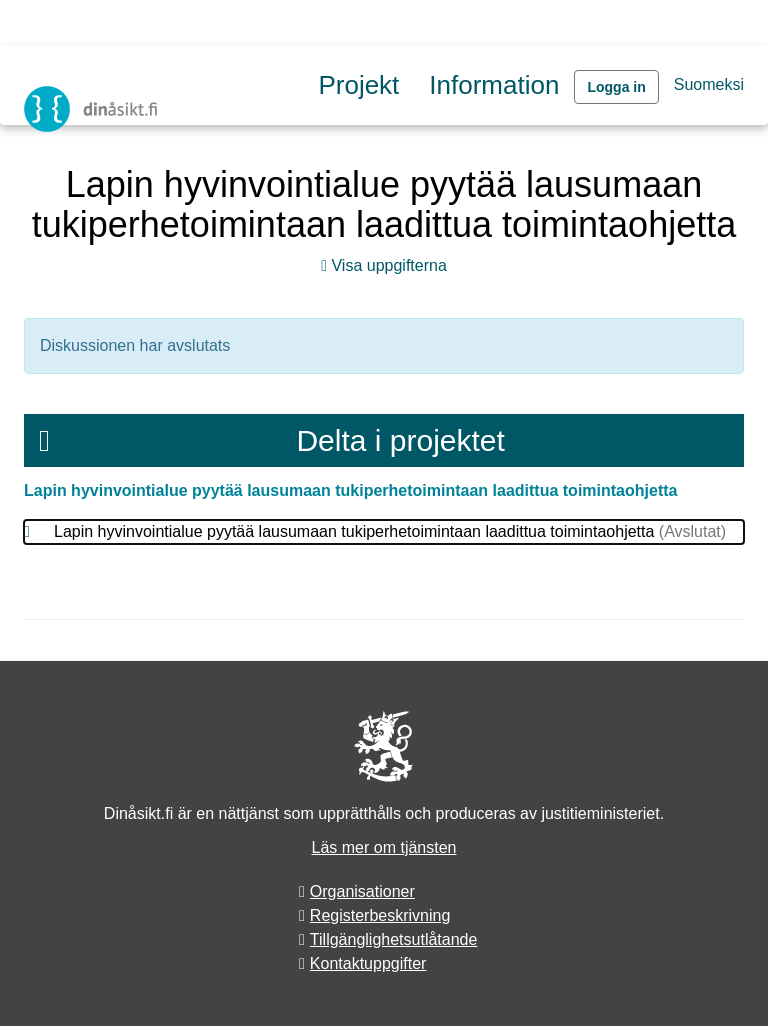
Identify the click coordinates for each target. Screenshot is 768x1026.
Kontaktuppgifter (368, 963)
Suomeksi (709, 84)
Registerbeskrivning (380, 915)
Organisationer (362, 891)
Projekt (358, 85)
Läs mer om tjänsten (384, 847)
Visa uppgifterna (384, 265)
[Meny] (44, 440)
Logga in (616, 87)
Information (494, 85)
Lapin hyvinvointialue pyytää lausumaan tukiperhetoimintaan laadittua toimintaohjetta (350, 490)
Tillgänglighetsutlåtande (394, 939)
